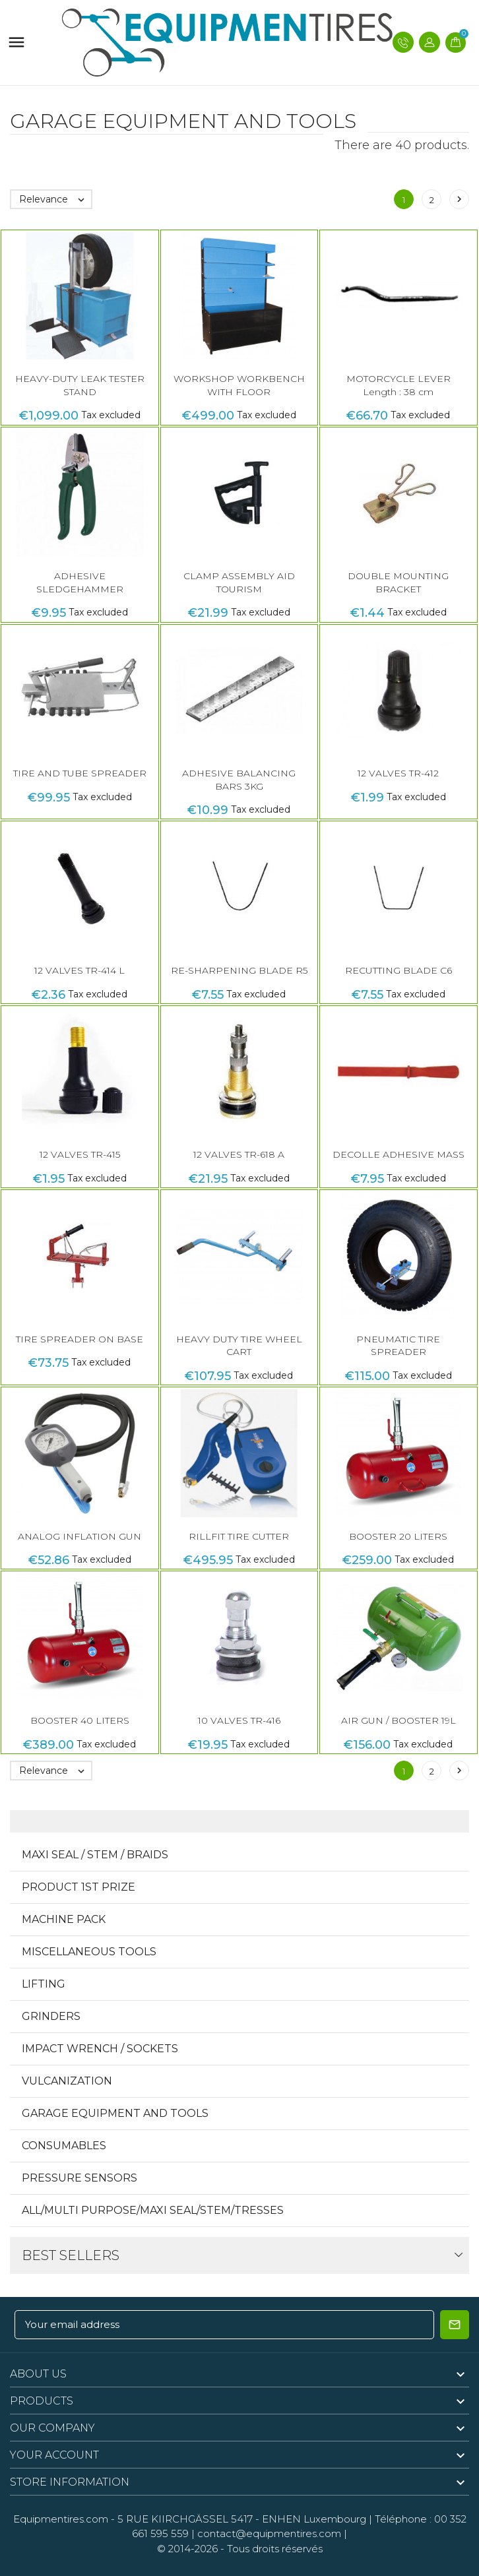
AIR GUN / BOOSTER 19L (398, 1720)
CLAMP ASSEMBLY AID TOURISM (239, 582)
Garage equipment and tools (115, 2113)
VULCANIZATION (67, 2081)
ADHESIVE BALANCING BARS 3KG (239, 779)
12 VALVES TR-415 (80, 1154)
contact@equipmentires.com (269, 2533)
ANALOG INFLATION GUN (79, 1536)
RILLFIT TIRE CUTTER (239, 1536)
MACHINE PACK (64, 1919)
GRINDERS (51, 2016)
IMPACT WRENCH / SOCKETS (100, 2048)
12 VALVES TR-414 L (79, 970)
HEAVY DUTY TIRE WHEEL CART (239, 1345)
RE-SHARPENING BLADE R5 (239, 970)
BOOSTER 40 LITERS (79, 1720)
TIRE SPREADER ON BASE (79, 1339)
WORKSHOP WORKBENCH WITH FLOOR (239, 385)
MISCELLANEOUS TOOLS (89, 1951)
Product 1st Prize (78, 1887)
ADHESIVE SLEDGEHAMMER (79, 582)
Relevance (55, 199)
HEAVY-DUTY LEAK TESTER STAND (79, 385)
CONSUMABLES (64, 2145)
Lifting (43, 1984)
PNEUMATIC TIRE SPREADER (398, 1345)
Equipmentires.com (60, 2519)
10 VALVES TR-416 (239, 1720)
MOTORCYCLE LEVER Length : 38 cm (398, 385)
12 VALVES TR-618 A (238, 1154)
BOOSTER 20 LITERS (398, 1536)
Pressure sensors (79, 2178)
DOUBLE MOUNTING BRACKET (398, 582)
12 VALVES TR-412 (398, 773)
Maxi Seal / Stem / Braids (95, 1854)
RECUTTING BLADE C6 (398, 970)
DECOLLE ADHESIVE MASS (398, 1154)
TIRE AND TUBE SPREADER (79, 773)
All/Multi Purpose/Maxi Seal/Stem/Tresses (153, 2210)
